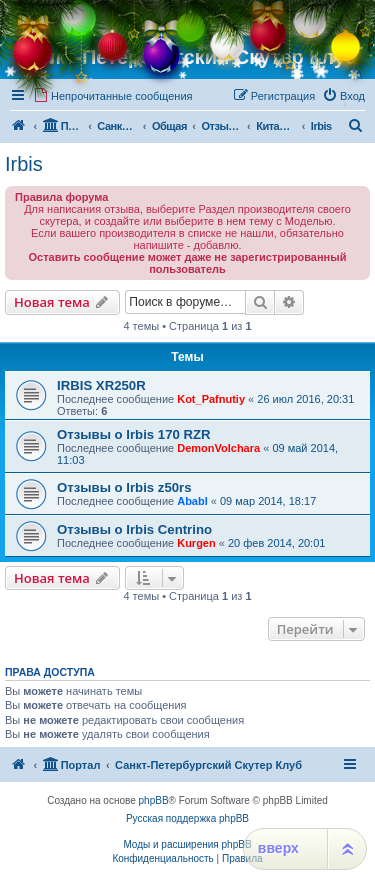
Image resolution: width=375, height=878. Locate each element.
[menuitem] (113, 96)
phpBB (154, 800)
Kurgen (196, 543)
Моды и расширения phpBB (187, 844)
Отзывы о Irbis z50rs (124, 487)
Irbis (24, 164)
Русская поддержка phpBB (187, 818)
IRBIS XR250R (101, 385)
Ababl (192, 501)
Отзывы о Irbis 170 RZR (134, 434)
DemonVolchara (218, 448)
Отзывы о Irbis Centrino (134, 529)
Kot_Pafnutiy (211, 399)
